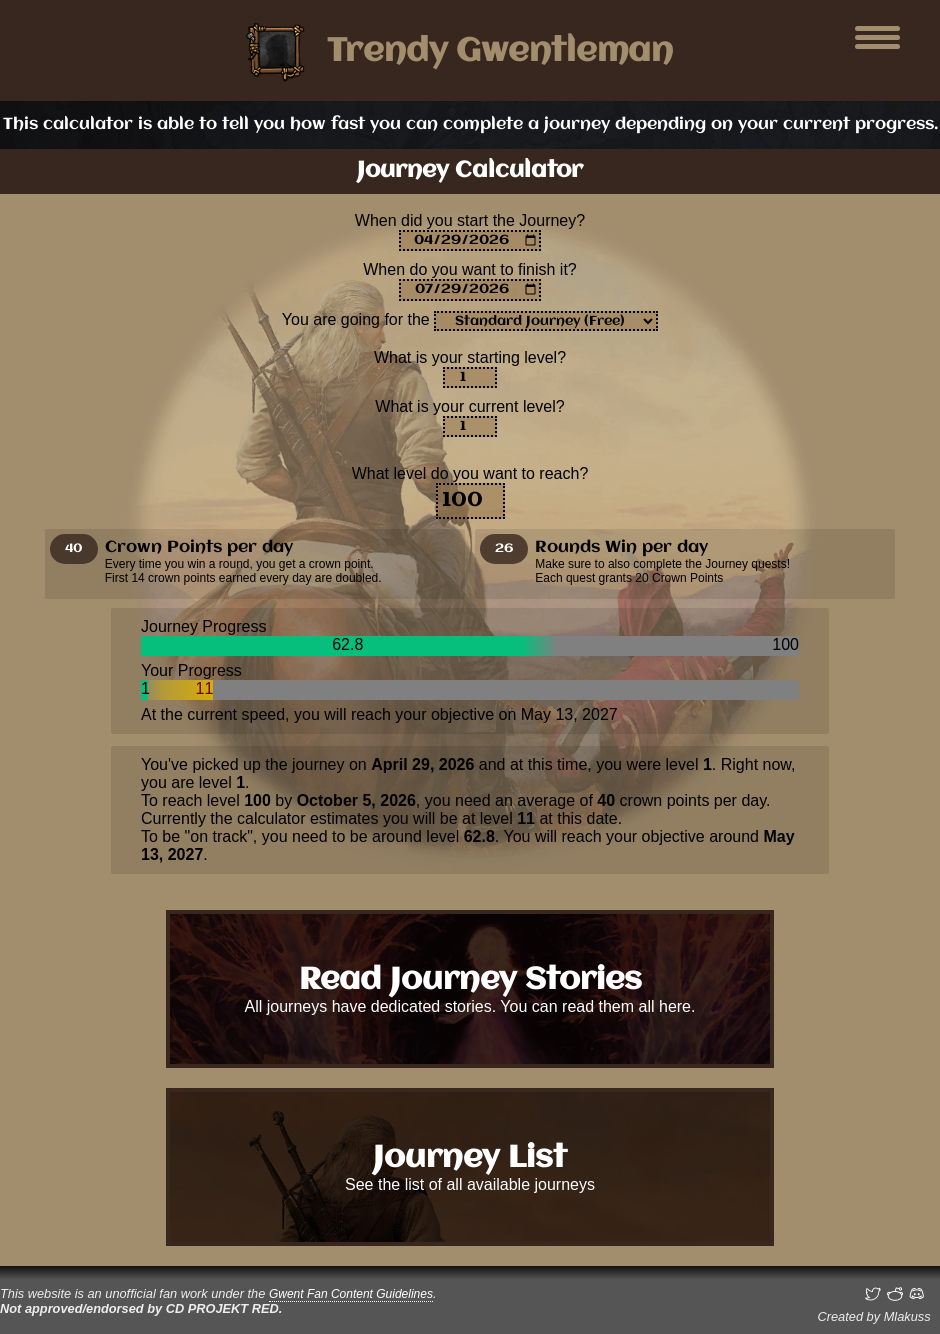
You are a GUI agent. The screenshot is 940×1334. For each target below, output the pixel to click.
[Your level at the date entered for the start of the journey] (470, 377)
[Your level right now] (470, 426)
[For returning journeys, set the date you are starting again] (470, 240)
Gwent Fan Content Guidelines (351, 1294)
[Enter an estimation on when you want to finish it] (470, 289)
